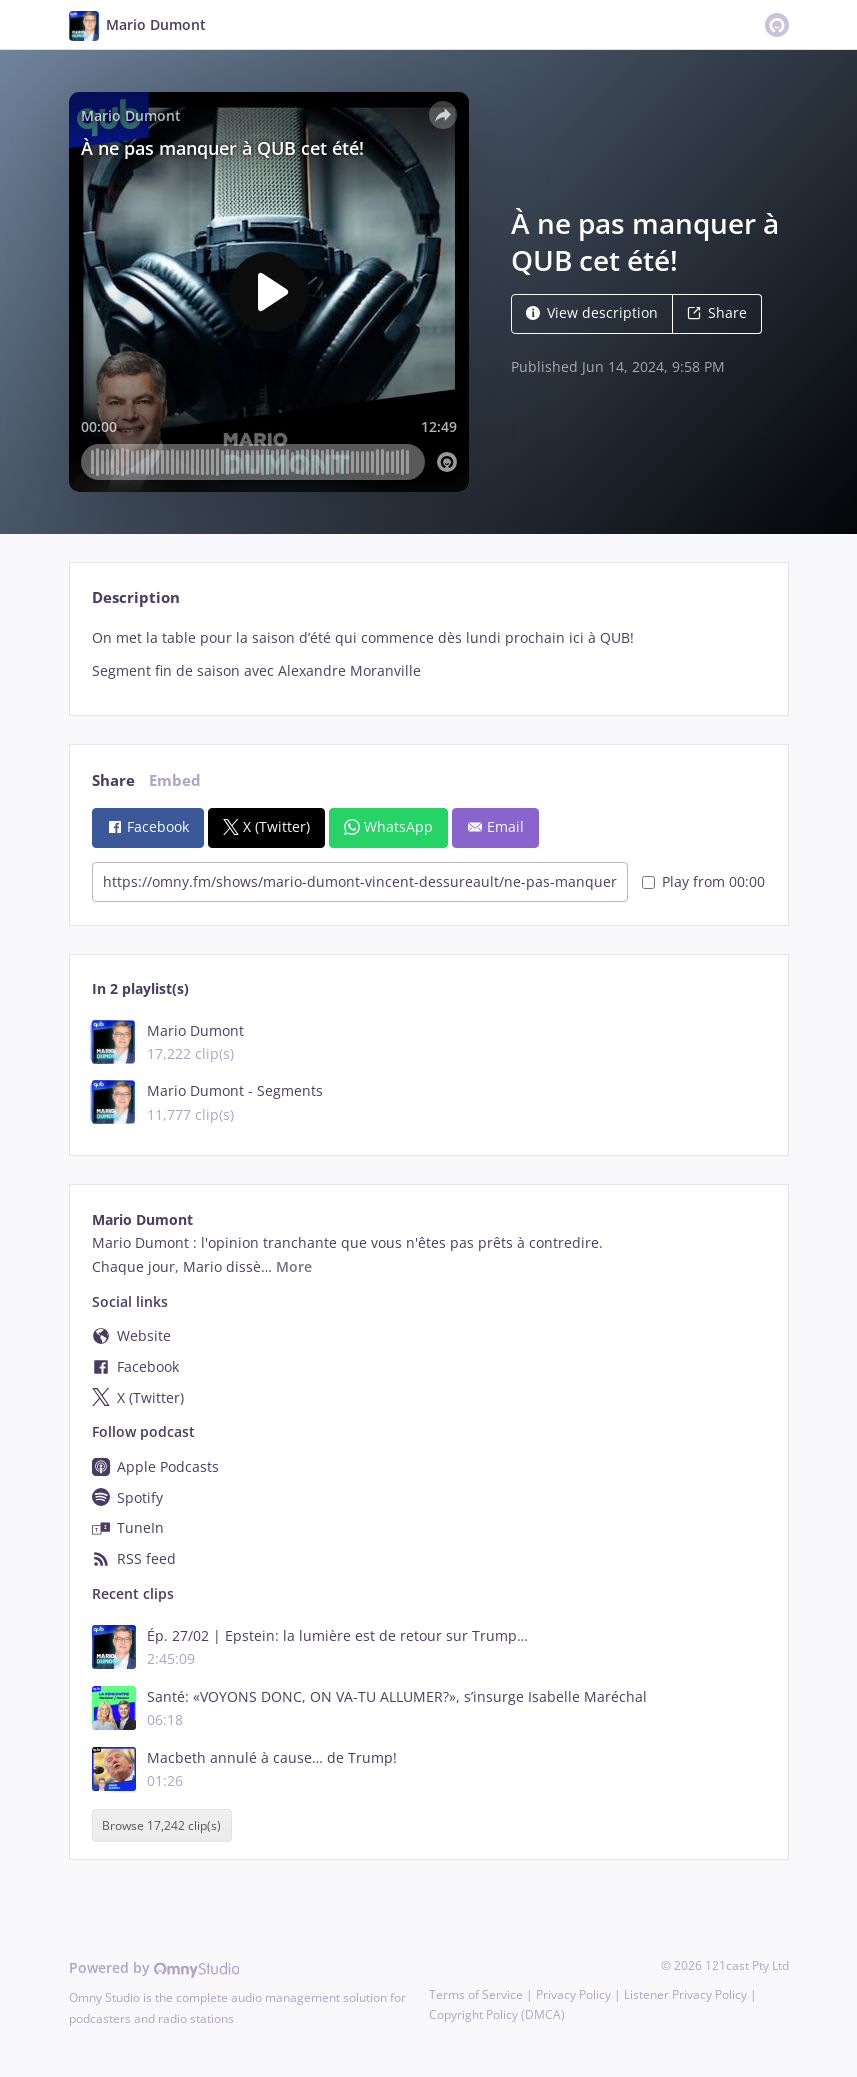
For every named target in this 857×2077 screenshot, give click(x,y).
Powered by (154, 1967)
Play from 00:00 (703, 881)
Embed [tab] (175, 780)
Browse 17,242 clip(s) (161, 1825)
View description (592, 312)
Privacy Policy (573, 1994)
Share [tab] (113, 780)
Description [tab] (136, 597)
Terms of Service (476, 1994)
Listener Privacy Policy (685, 1994)
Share (717, 312)
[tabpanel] (428, 654)
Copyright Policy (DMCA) (497, 2014)
